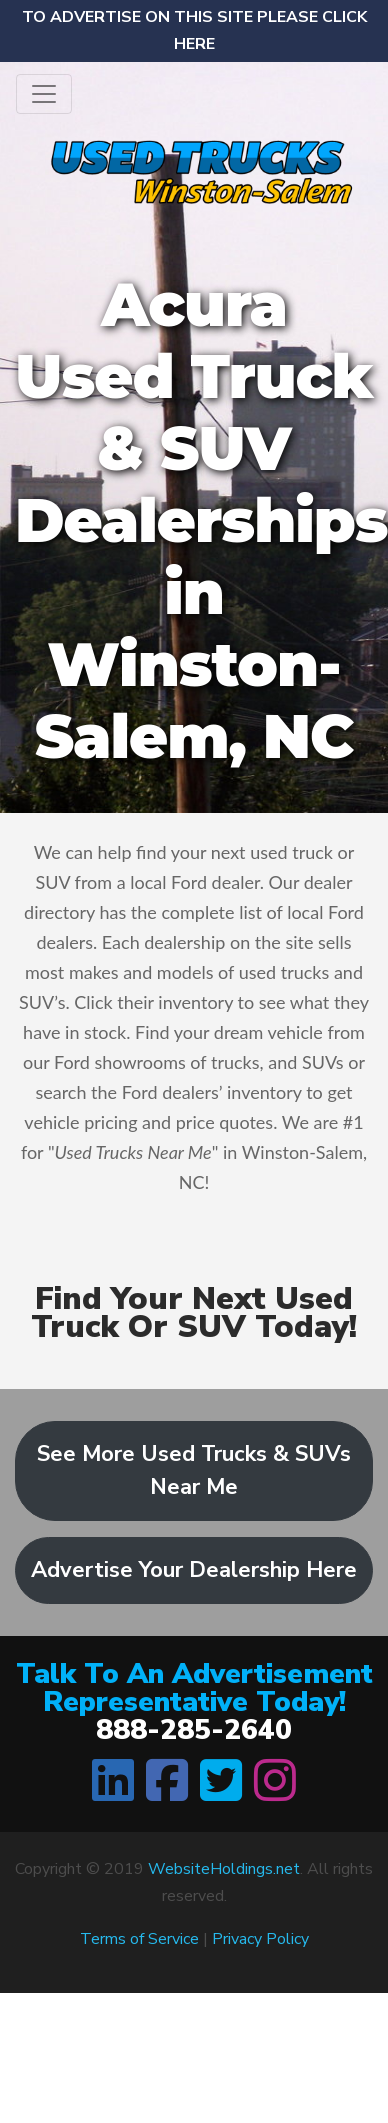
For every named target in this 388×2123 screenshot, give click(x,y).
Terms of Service (139, 1939)
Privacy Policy (260, 1939)
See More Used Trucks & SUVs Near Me (194, 1470)
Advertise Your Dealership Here (194, 1570)
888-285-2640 (194, 1730)
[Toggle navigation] (44, 94)
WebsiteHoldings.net (224, 1869)
